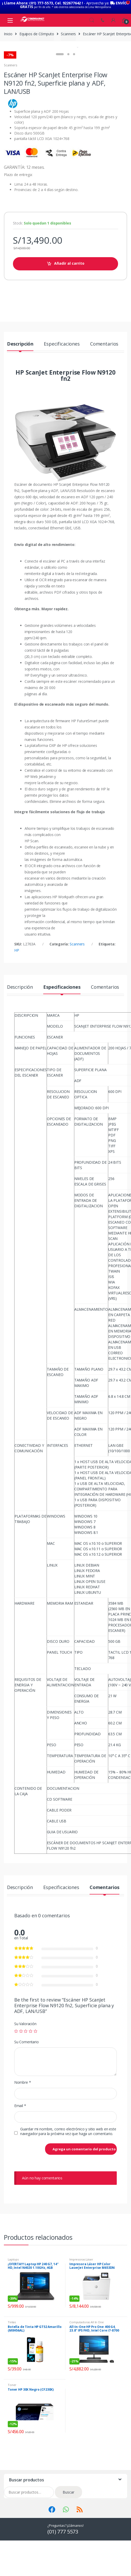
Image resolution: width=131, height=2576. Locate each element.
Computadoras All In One (86, 2368)
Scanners (68, 30)
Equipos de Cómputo (36, 30)
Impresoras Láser (81, 2305)
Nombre (22, 2128)
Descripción (20, 390)
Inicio (8, 30)
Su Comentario (26, 2088)
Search (91, 17)
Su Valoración (25, 2070)
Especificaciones (62, 390)
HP (16, 996)
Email (20, 2152)
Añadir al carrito (69, 309)
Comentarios (104, 390)
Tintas (12, 2368)
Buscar (68, 2538)
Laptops (13, 2305)
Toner (12, 2431)
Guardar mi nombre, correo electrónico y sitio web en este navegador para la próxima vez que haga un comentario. (68, 2177)
